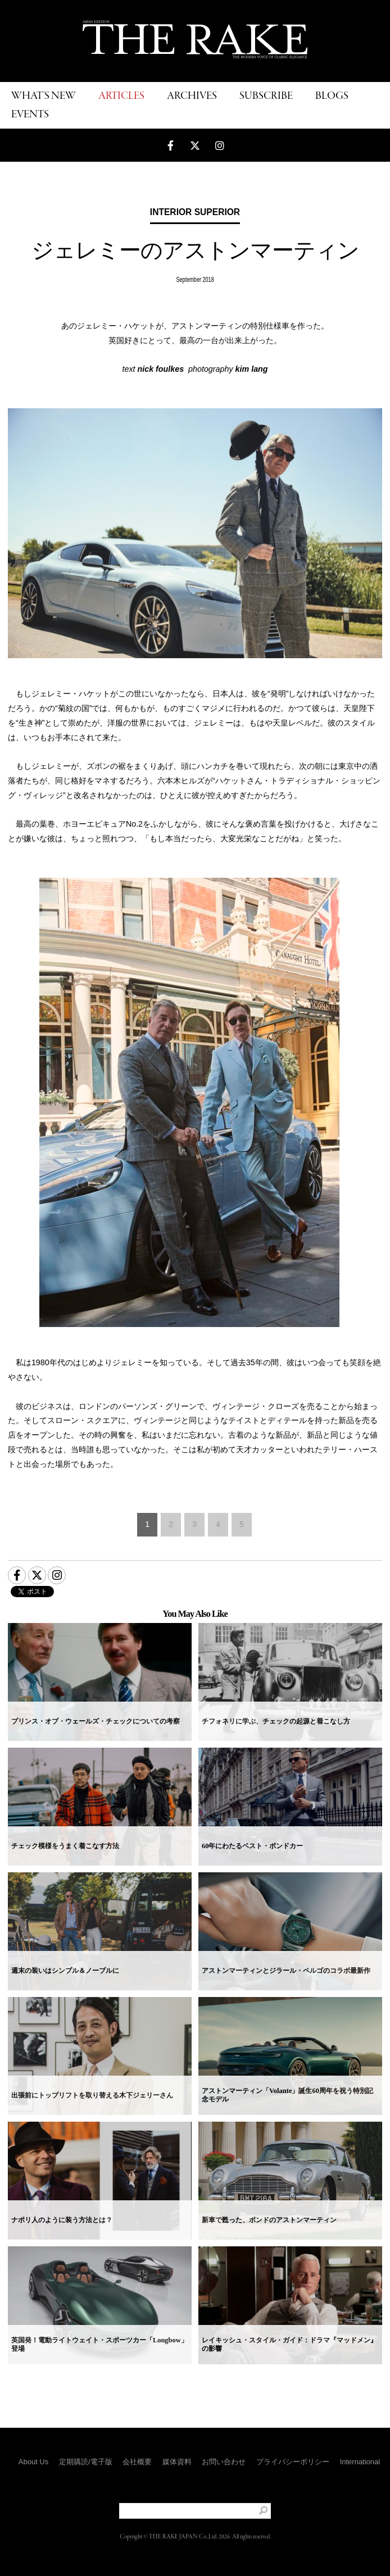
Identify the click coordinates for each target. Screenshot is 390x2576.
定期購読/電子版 (85, 2462)
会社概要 (137, 2462)
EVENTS (30, 115)
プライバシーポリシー (292, 2462)
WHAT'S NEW (43, 96)
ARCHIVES (192, 96)
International (360, 2462)
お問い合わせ (224, 2462)
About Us (33, 2462)
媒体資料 (177, 2462)
